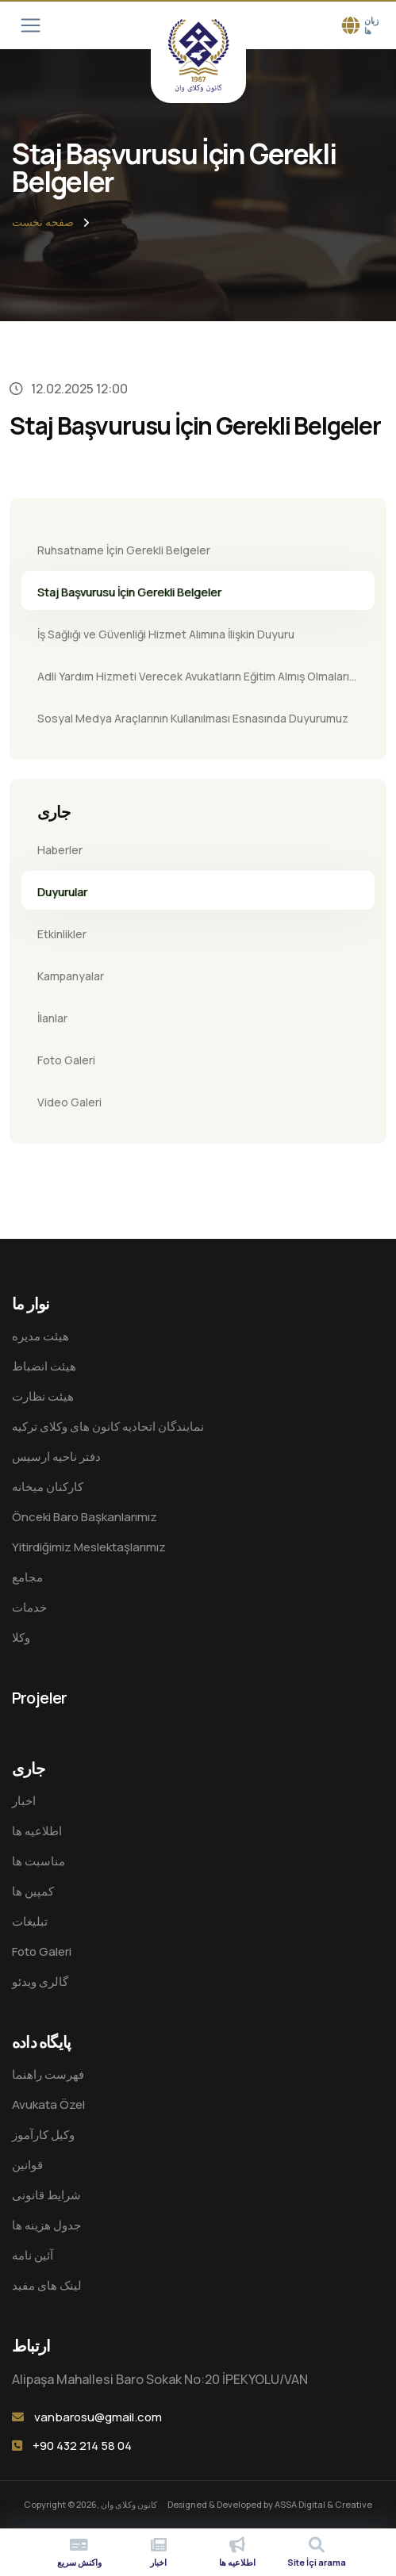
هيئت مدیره (40, 1336)
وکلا (21, 1637)
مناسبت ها (38, 1861)
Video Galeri (69, 1102)
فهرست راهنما (48, 2074)
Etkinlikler (62, 933)
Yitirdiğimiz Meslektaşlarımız (89, 1547)
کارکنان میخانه (47, 1486)
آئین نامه (32, 2255)
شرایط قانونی (46, 2195)
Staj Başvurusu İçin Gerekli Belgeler (129, 592)
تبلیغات (30, 1921)
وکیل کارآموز (43, 2134)
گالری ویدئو (40, 1981)
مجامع (27, 1577)
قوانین (27, 2164)
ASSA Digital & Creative (323, 2504)
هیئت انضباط (44, 1366)
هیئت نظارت (43, 1396)
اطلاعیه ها (37, 1831)
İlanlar (52, 1017)
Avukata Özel (48, 2104)
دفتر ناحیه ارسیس (56, 1456)
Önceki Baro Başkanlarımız (84, 1516)
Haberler (60, 849)
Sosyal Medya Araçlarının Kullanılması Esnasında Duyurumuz (192, 718)
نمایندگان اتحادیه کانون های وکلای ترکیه (108, 1426)
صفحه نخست (43, 221)
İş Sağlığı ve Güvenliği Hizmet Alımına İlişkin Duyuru (165, 634)
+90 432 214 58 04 (82, 2445)
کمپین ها (33, 1891)
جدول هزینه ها (46, 2225)
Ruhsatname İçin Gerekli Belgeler (123, 550)
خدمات (29, 1607)
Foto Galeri (66, 1060)
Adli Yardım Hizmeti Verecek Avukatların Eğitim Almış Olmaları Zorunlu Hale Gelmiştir (193, 681)
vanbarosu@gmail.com (98, 2417)
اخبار (24, 1800)
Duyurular (62, 891)
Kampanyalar (70, 975)
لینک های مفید (47, 2285)
